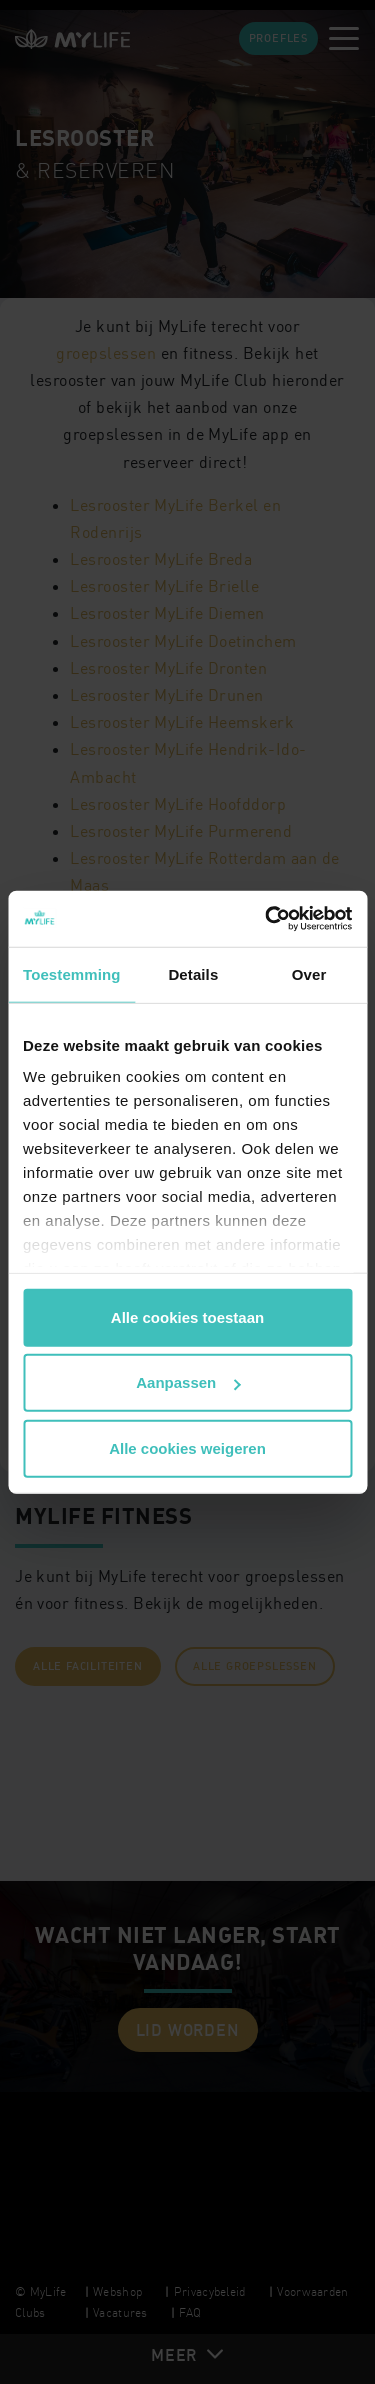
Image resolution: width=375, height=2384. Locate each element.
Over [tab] (309, 973)
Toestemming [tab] (72, 973)
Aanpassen (188, 1382)
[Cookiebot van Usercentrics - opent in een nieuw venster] (267, 919)
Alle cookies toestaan (187, 1316)
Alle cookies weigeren (187, 1447)
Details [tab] (193, 973)
